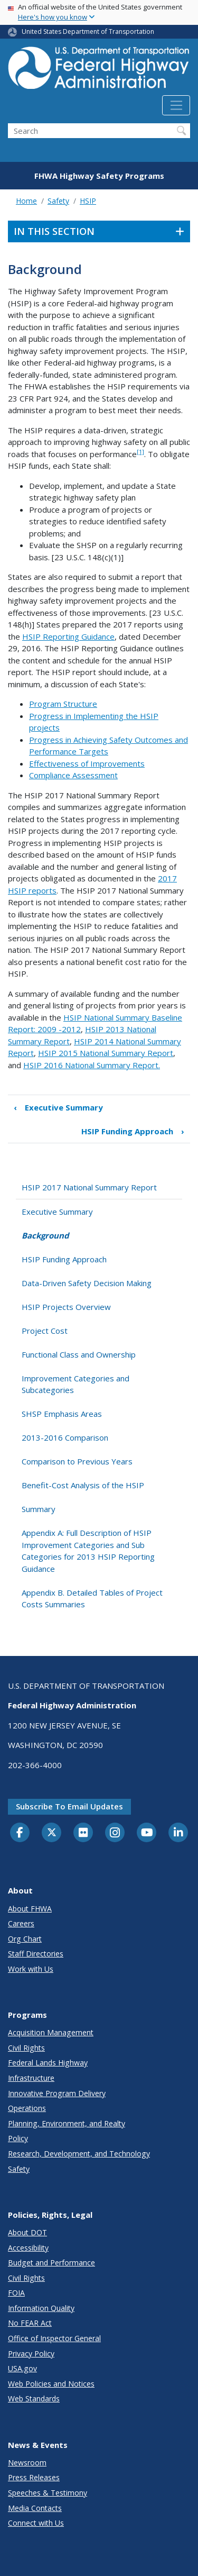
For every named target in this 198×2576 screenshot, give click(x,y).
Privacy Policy (31, 2354)
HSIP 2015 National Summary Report (105, 1053)
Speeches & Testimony (47, 2493)
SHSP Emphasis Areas (62, 1413)
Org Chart (25, 1939)
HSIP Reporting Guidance (68, 636)
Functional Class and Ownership (79, 1354)
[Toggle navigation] (176, 105)
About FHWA (30, 1909)
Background (45, 1235)
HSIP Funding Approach (132, 1131)
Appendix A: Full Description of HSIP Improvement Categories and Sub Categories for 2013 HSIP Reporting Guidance (88, 1550)
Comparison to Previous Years (77, 1461)
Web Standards (34, 2398)
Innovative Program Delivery (57, 2093)
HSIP (88, 201)
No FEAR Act (30, 2323)
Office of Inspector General (54, 2338)
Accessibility (28, 2248)
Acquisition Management (50, 2032)
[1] (140, 452)
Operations (27, 2108)
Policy (18, 2138)
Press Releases (34, 2477)
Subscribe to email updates (69, 1806)
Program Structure (63, 703)
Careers (21, 1923)
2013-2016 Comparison (65, 1437)
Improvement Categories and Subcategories (75, 1384)
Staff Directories (35, 1954)
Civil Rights (26, 2048)
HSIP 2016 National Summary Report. (91, 1065)
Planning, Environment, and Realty (66, 2123)
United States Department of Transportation (88, 31)
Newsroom (27, 2462)
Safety (58, 201)
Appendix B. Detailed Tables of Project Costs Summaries (92, 1598)
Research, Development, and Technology (79, 2154)
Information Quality (41, 2308)
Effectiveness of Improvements (87, 763)
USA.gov (22, 2368)
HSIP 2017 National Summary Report (89, 1187)
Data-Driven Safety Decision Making (87, 1283)
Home (26, 201)
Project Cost (45, 1330)
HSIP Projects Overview (66, 1306)
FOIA (16, 2293)
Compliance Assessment (73, 775)
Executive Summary (58, 1108)
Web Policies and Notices (51, 2384)
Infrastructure (31, 2078)
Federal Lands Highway (48, 2063)
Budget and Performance (51, 2263)
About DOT (27, 2232)
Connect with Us (36, 2523)
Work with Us (30, 1969)
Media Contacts (35, 2508)
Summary (38, 1509)
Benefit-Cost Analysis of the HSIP (83, 1485)
